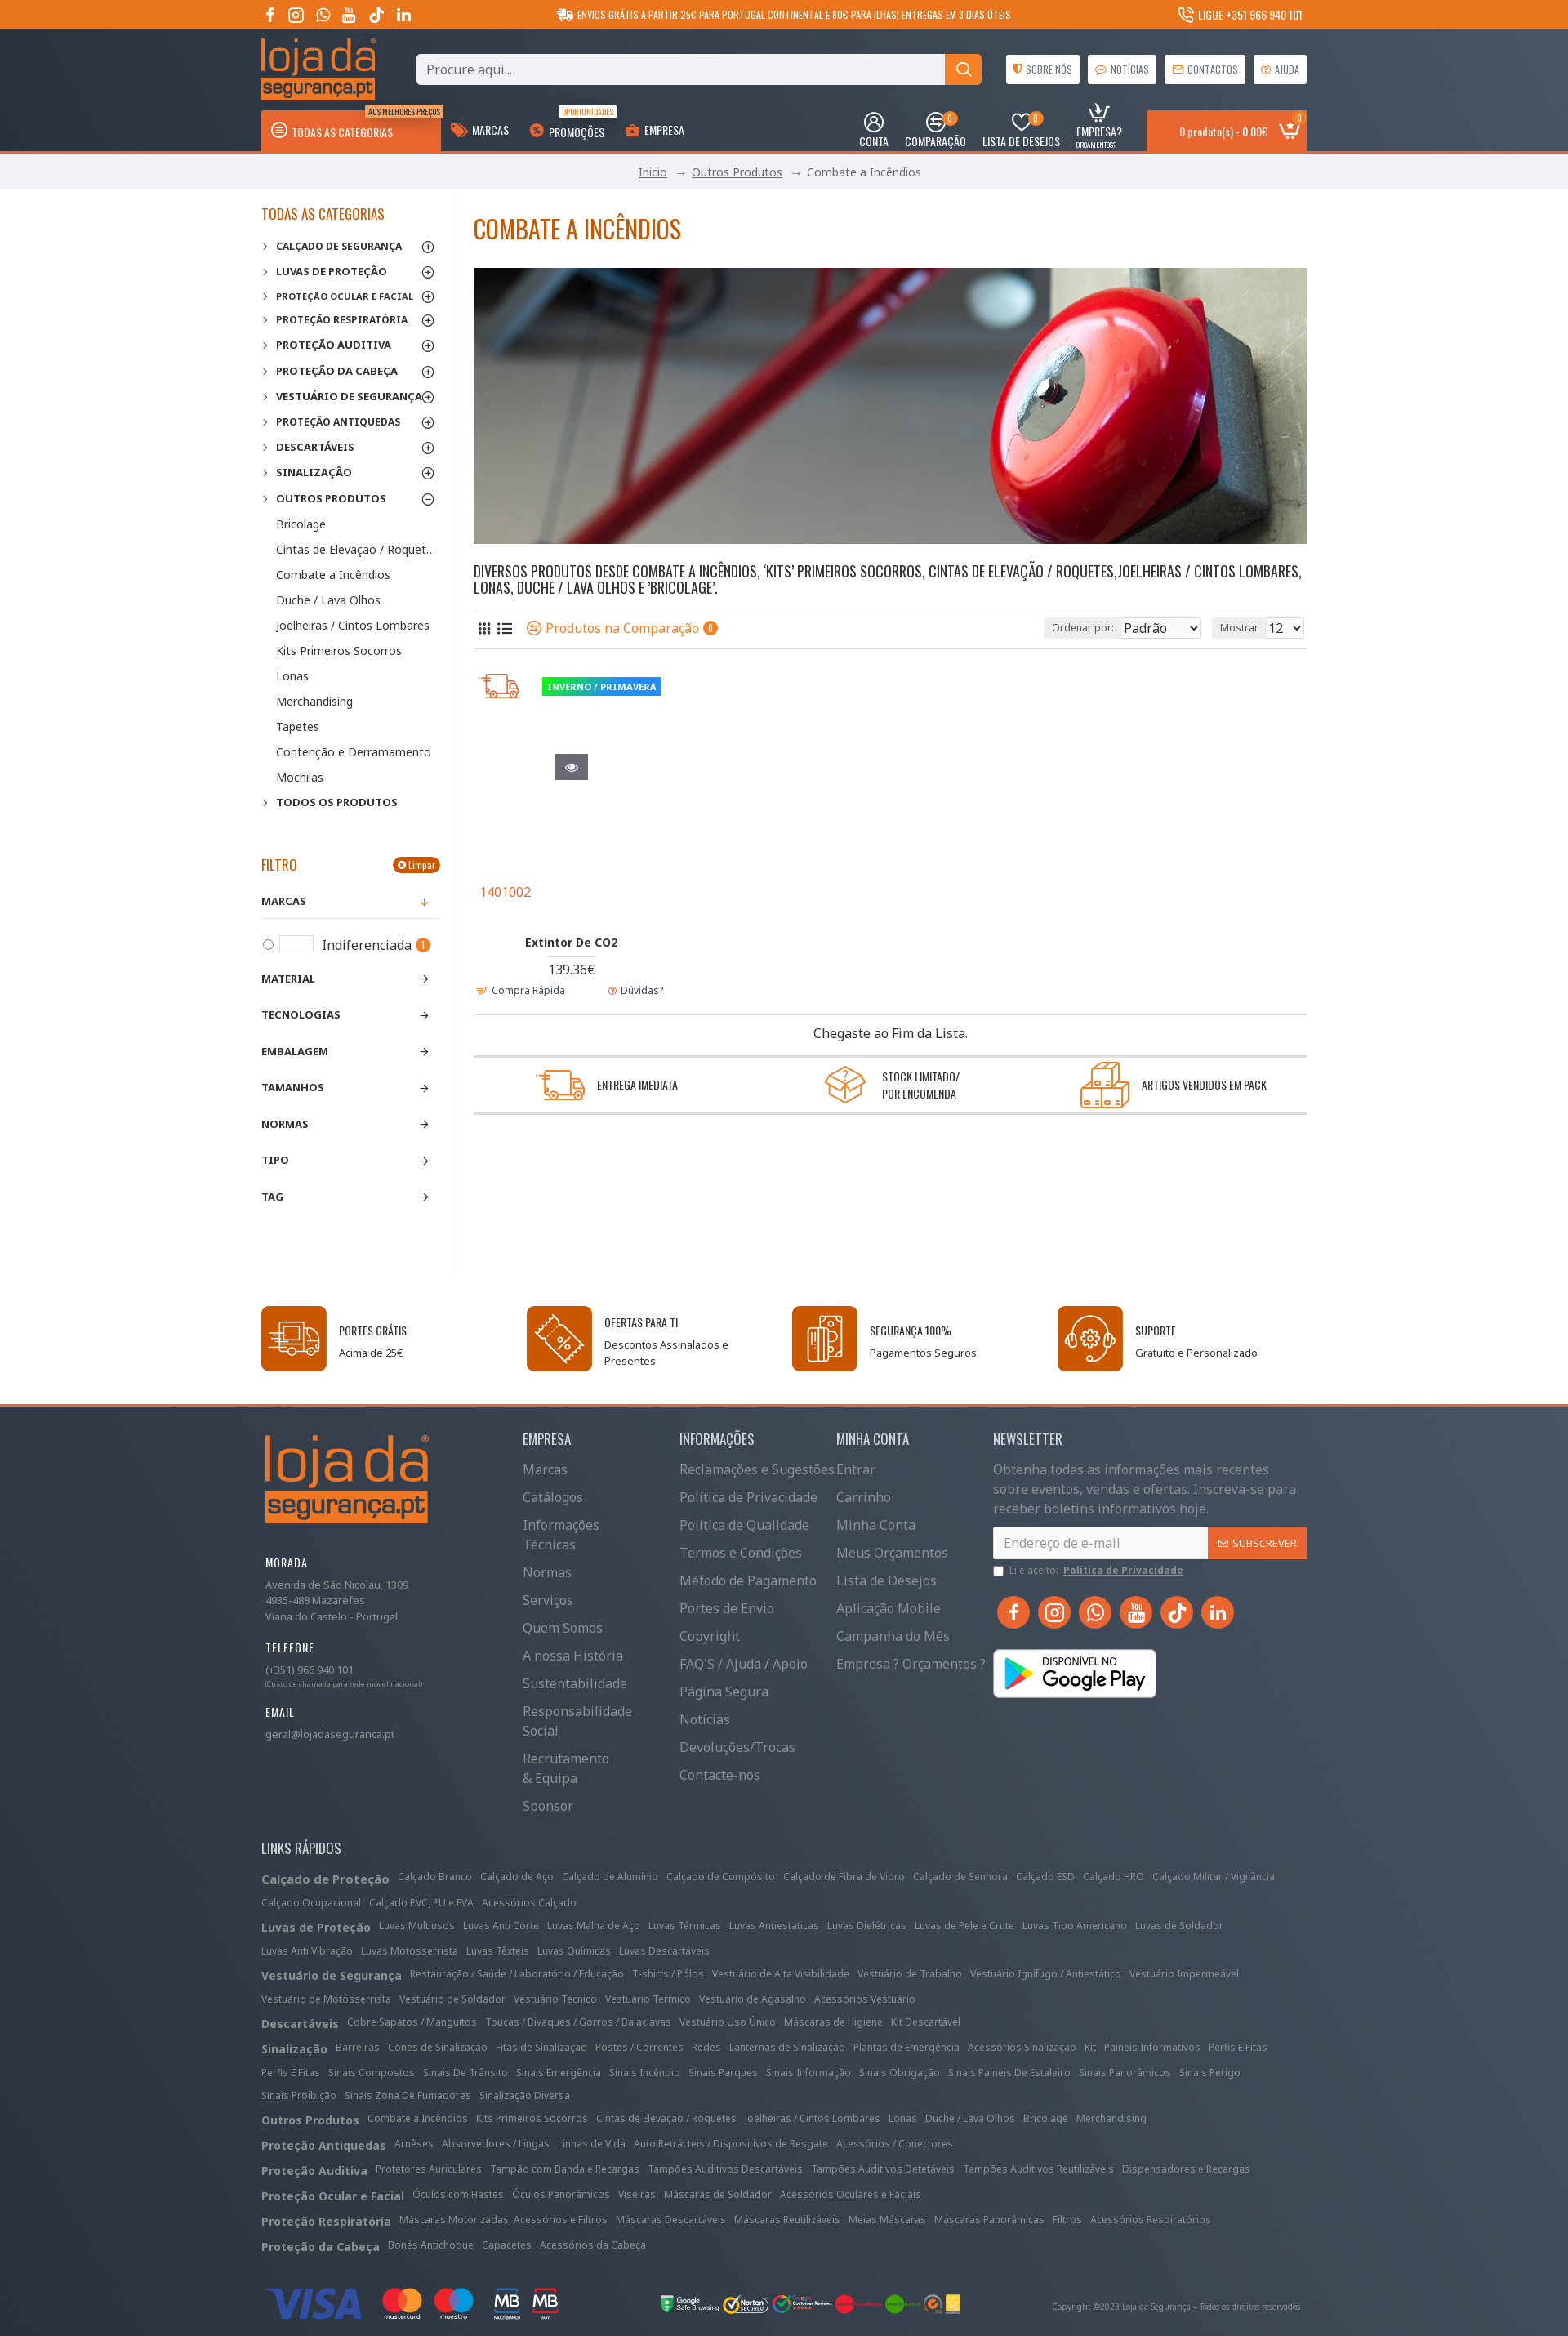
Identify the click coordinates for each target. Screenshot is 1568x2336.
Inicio (653, 172)
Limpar (421, 865)
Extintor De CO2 (571, 941)
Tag (272, 1196)
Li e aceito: (1089, 1570)
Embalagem (294, 1051)
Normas (285, 1124)
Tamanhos (292, 1087)
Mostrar (1244, 628)
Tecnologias (301, 1014)
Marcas (283, 901)
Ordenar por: (1047, 628)
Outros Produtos (737, 172)
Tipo (275, 1159)
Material (288, 978)
